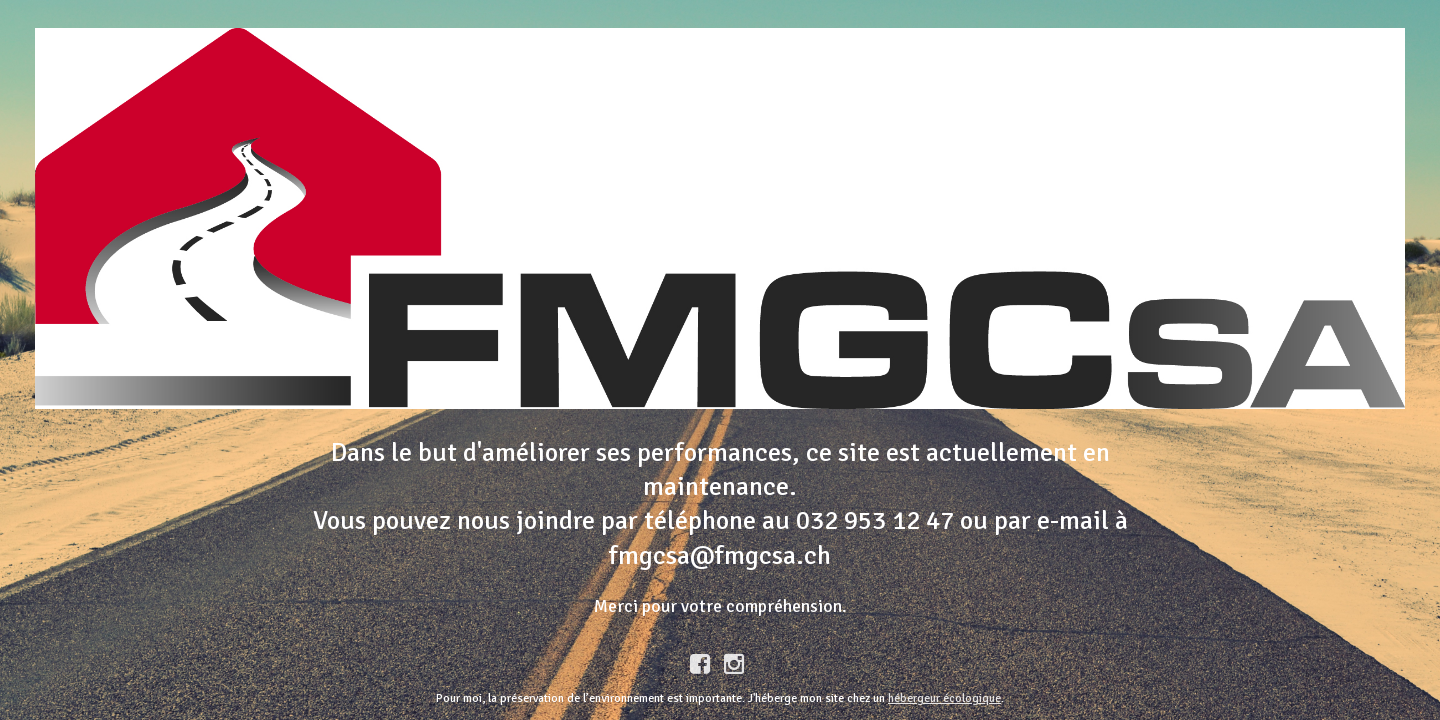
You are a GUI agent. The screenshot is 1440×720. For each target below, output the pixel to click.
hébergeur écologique (944, 698)
